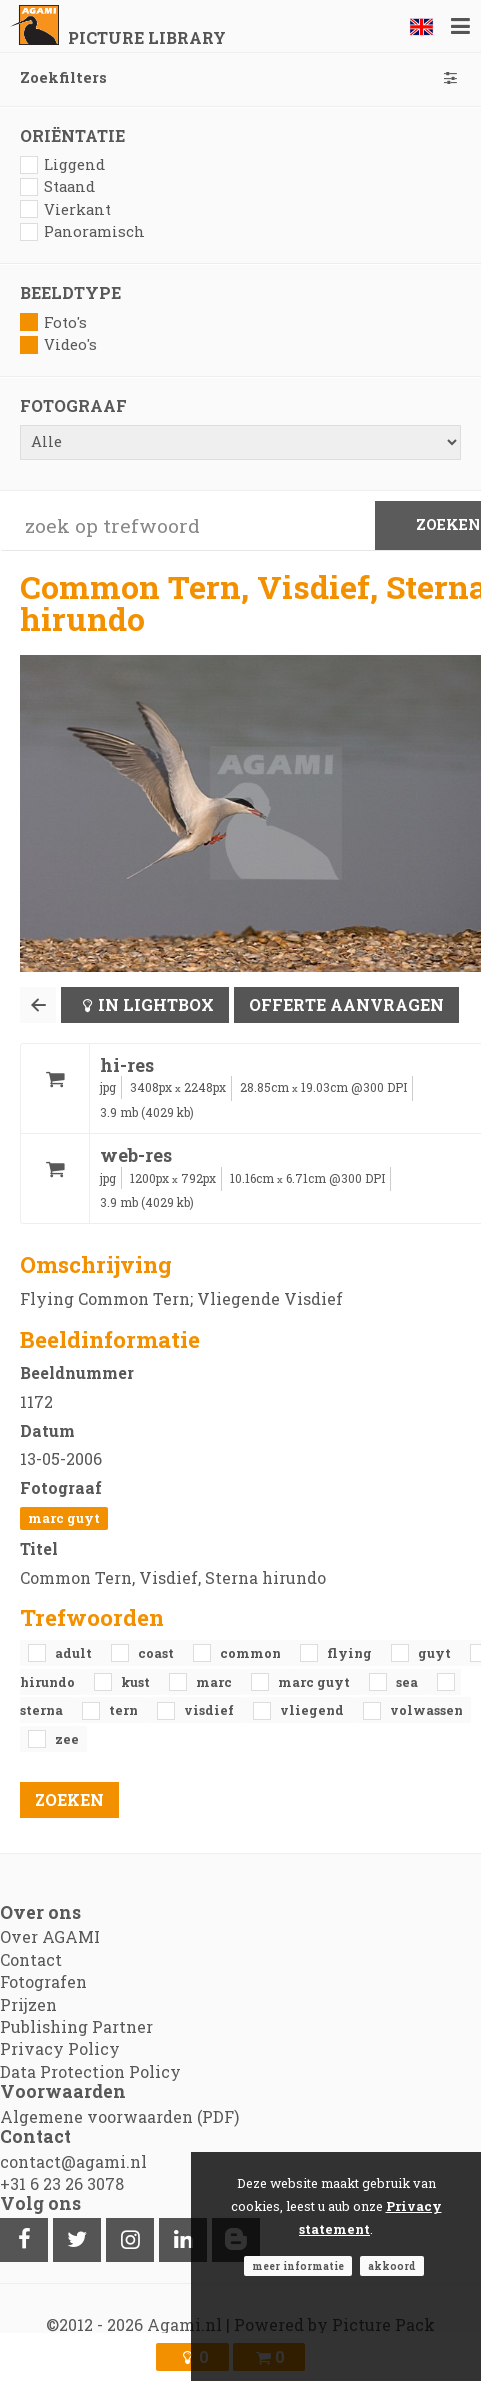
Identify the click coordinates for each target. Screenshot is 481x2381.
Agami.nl (184, 2324)
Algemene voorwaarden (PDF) (119, 2116)
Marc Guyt (64, 1518)
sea (408, 1682)
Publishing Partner (76, 2026)
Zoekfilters (240, 77)
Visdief (210, 1710)
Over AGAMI (50, 1936)
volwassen (426, 1710)
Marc (215, 1682)
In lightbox (156, 1004)
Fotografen (43, 1981)
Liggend (62, 164)
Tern (125, 1710)
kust (137, 1682)
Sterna (43, 1710)
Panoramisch (82, 231)
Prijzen (28, 2004)
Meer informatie (298, 2266)
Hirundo (49, 1682)
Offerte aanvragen (346, 1004)
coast (157, 1653)
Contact (31, 1959)
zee (67, 1739)
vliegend (313, 1710)
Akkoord (392, 2266)
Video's (58, 344)
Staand (57, 186)
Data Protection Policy (90, 2071)
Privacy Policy (60, 2048)
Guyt (436, 1653)
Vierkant (65, 209)
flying (351, 1653)
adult (75, 1653)
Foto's (53, 322)
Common (252, 1653)
